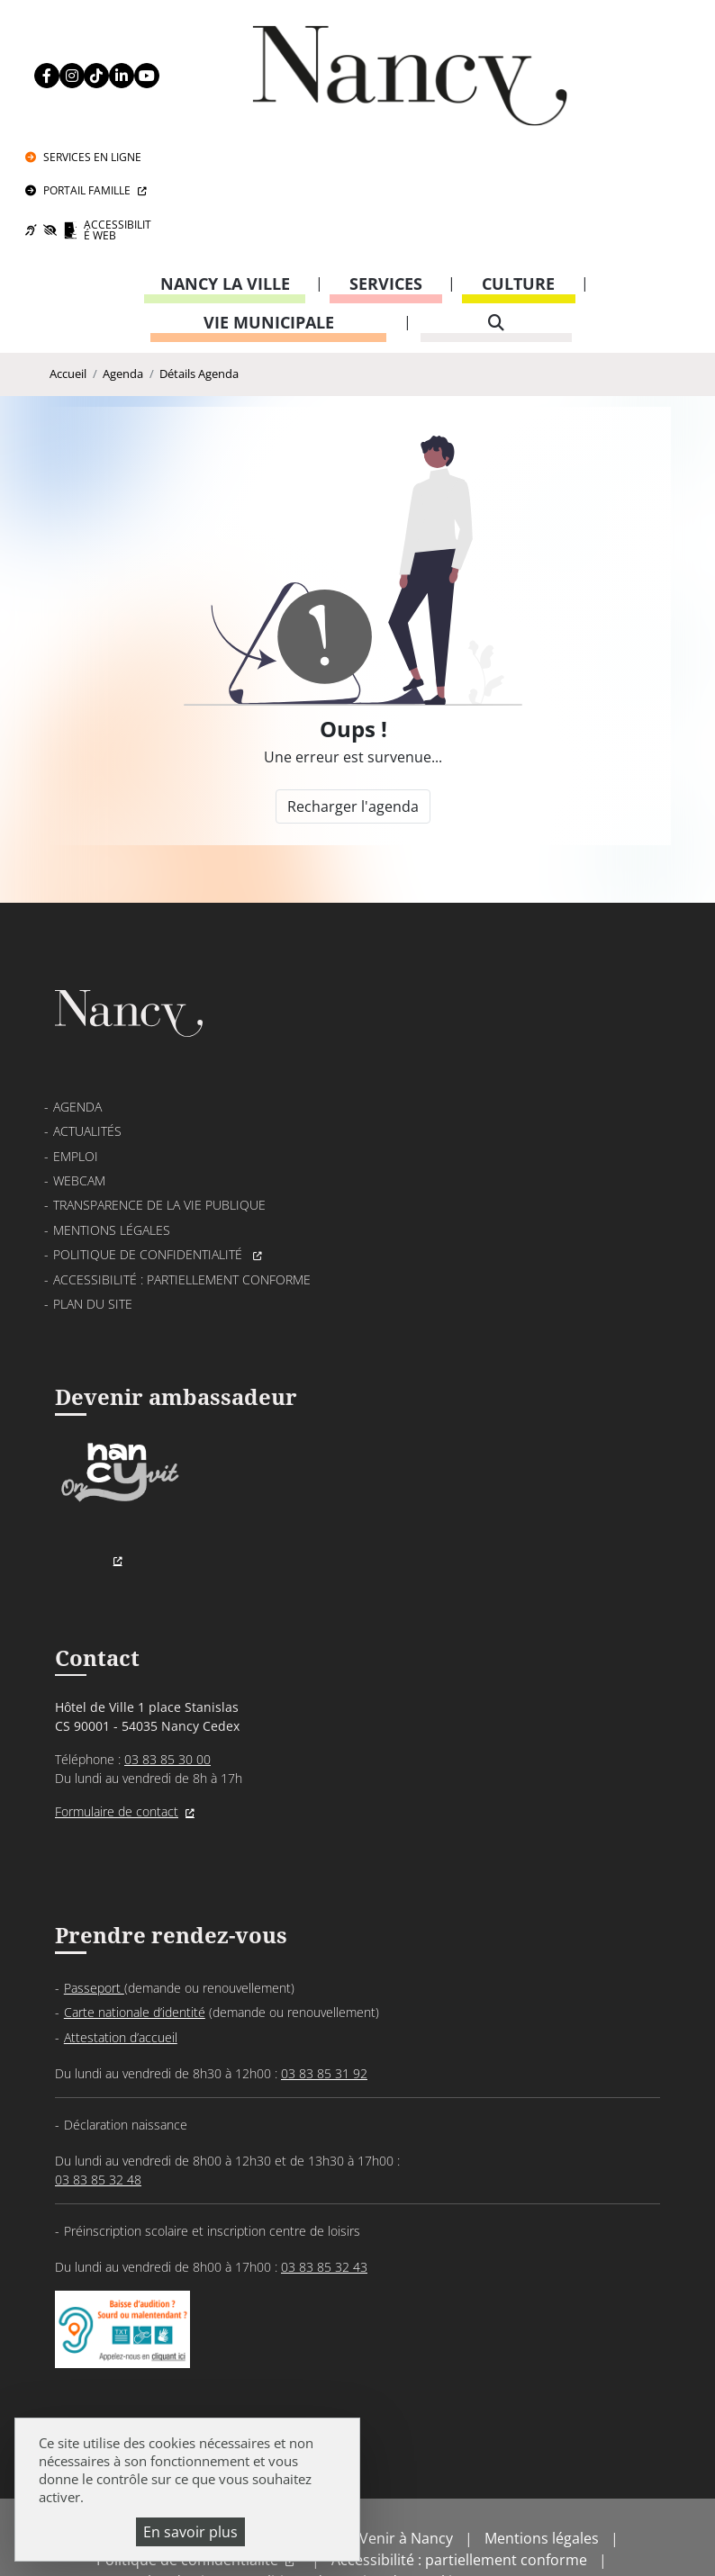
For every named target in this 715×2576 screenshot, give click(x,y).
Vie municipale (269, 209)
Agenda (123, 264)
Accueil (68, 264)
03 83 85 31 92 (324, 1991)
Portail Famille (614, 71)
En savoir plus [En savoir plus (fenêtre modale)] (190, 2532)
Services (385, 170)
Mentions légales (111, 1138)
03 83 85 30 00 (167, 1674)
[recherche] (496, 209)
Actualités (87, 1040)
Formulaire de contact (116, 1726)
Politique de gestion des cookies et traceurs (397, 2513)
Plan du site (92, 1211)
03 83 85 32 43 (324, 2185)
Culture (518, 170)
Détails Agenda (199, 264)
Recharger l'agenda (352, 701)
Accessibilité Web (625, 115)
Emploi (75, 1064)
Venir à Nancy (406, 2470)
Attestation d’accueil (120, 1955)
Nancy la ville (225, 170)
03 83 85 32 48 (98, 2098)
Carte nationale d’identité (134, 1931)
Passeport (94, 1905)
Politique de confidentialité (149, 1163)
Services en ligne (620, 33)
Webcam (79, 1088)
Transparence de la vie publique (159, 1113)
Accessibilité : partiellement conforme (182, 1187)
